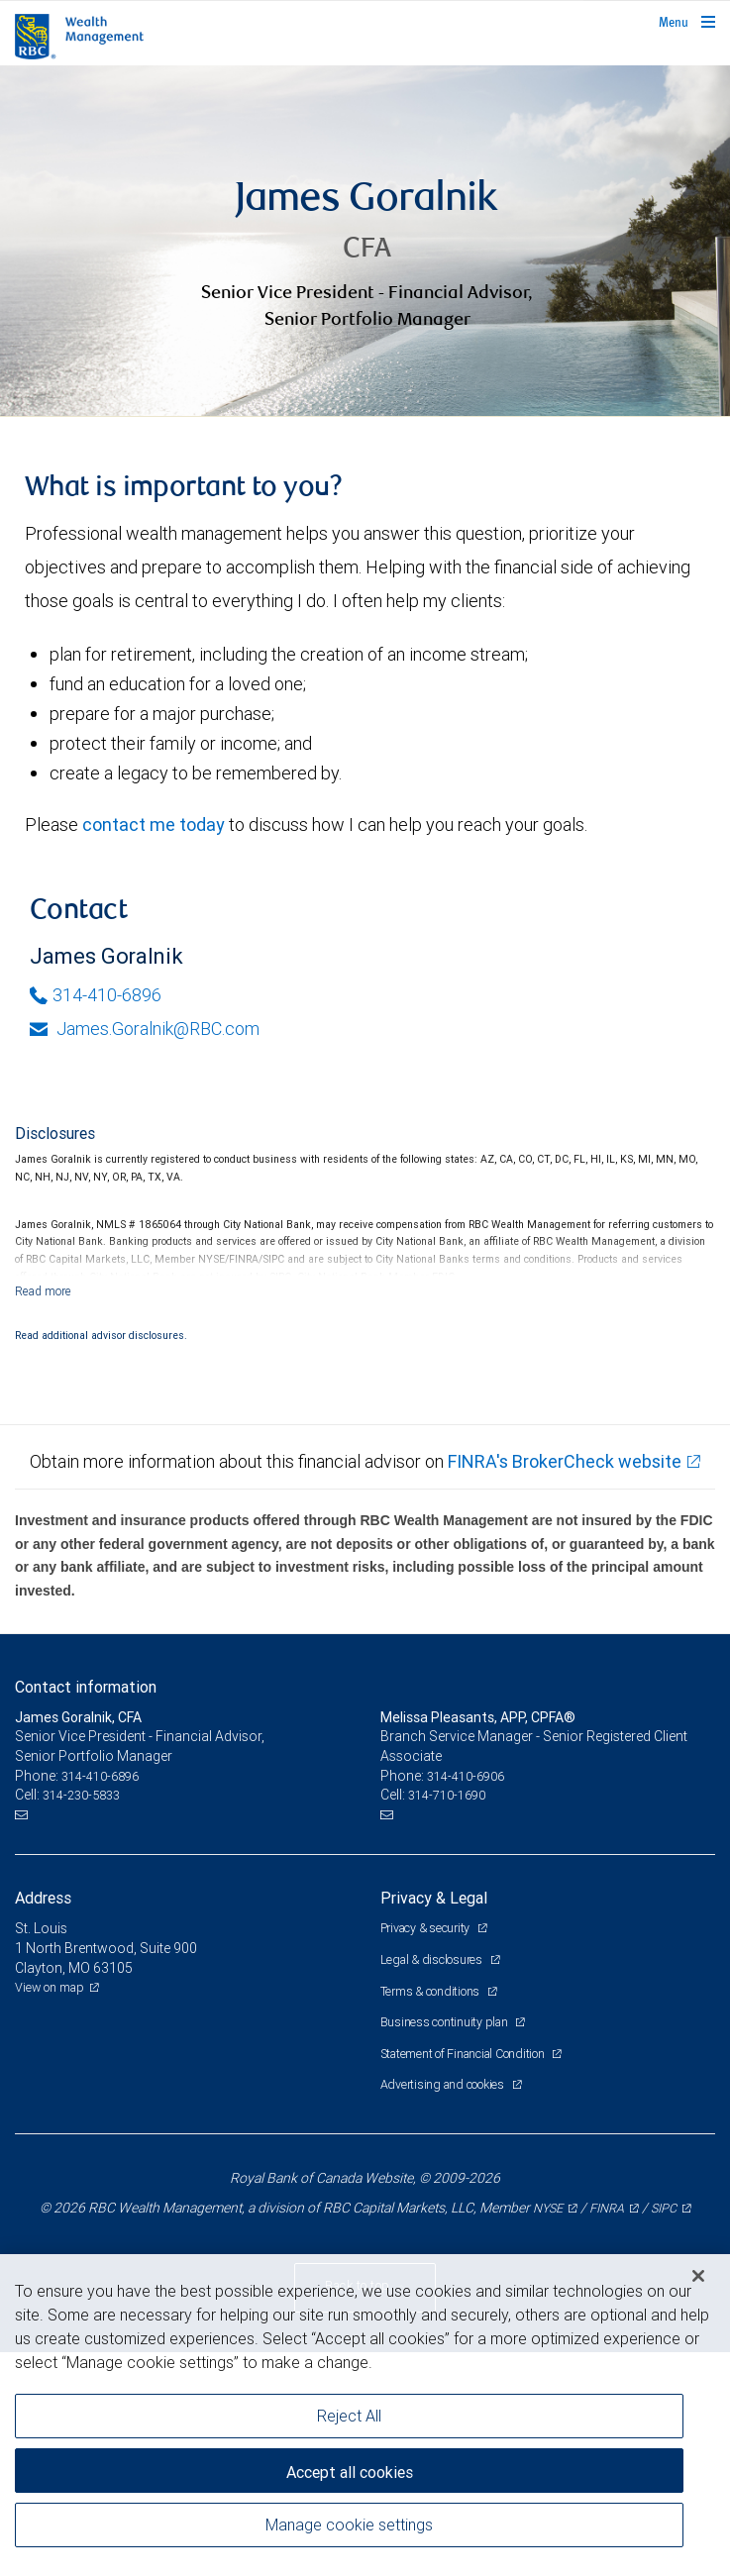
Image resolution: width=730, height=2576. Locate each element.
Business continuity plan (445, 2021)
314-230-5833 (81, 1795)
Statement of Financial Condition (464, 2053)
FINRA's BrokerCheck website (564, 1461)
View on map (49, 1987)
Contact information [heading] (85, 1687)
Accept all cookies (349, 2472)
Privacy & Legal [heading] (433, 1897)
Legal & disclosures (432, 1959)
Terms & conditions (431, 1991)
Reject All (349, 2415)
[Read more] (43, 1291)
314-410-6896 (95, 994)
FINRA (606, 2208)
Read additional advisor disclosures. (101, 1335)
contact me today (153, 824)
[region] (365, 2415)
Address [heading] (43, 1897)
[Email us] (23, 1815)
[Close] (698, 2276)
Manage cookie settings (349, 2524)
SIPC (664, 2208)
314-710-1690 (446, 1795)
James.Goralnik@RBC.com (145, 1028)
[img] (365, 241)
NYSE (548, 2208)
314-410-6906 (465, 1776)
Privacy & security (426, 1927)
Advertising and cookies (443, 2084)
